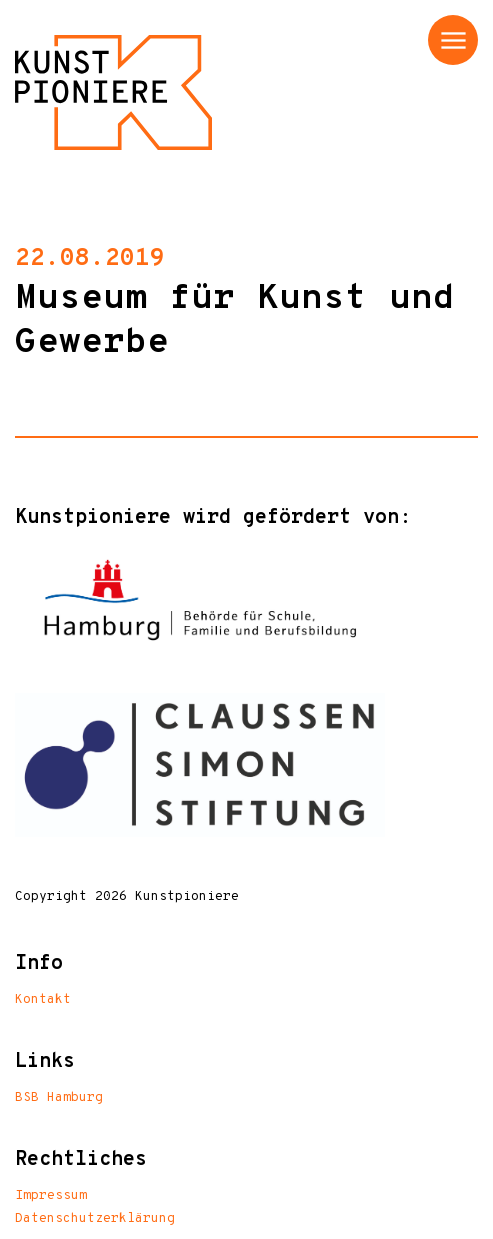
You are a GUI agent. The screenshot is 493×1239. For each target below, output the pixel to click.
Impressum (51, 1196)
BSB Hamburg (59, 1098)
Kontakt (43, 1000)
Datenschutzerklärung (95, 1219)
